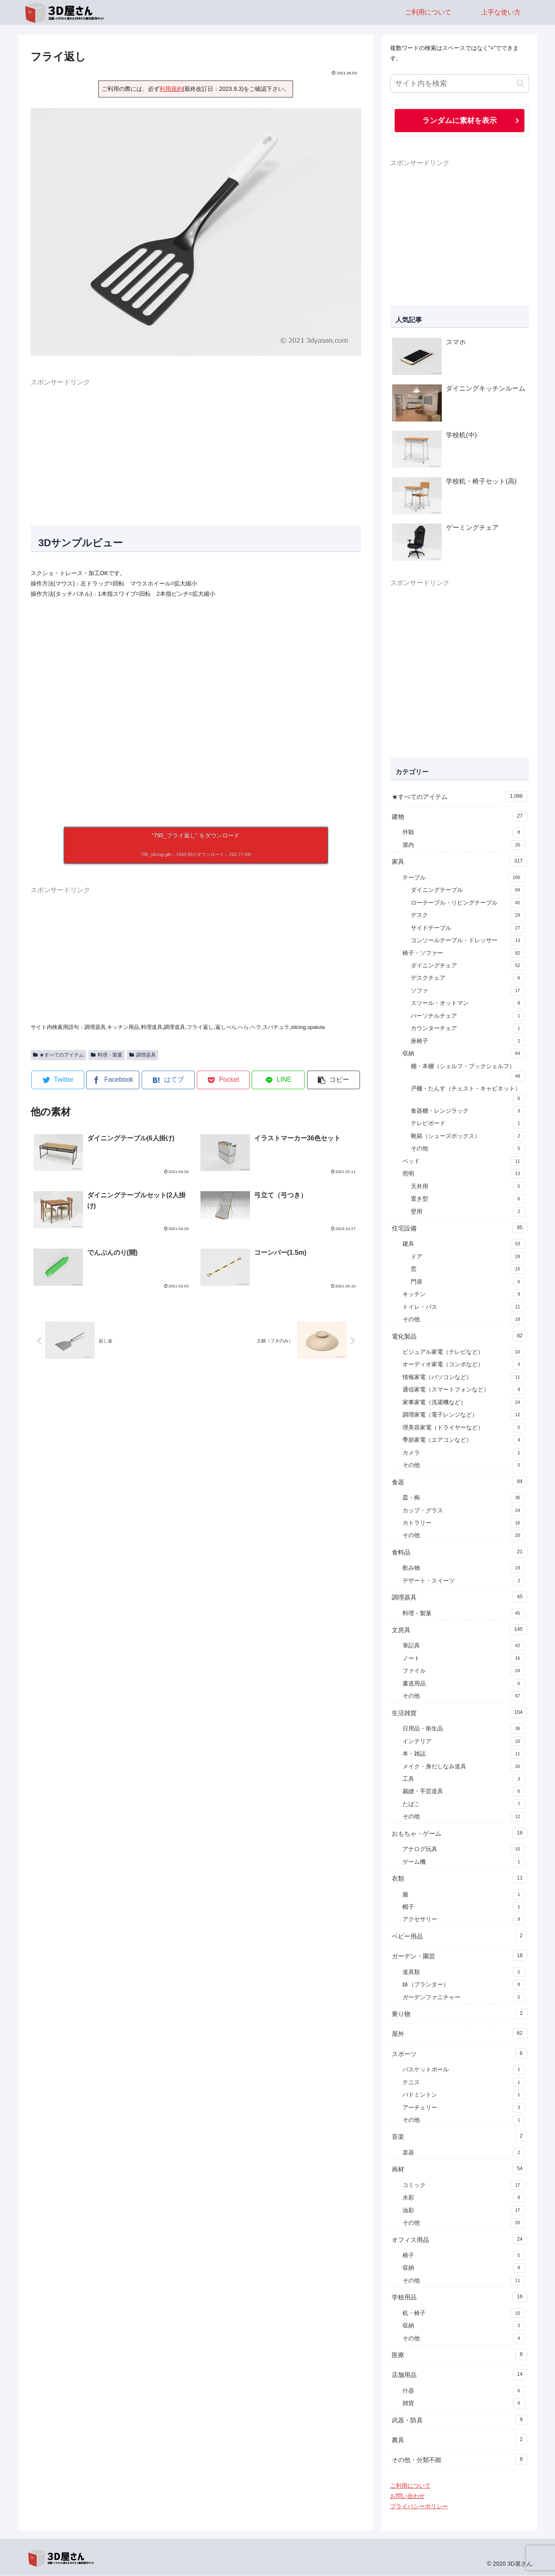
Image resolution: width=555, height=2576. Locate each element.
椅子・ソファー (464, 954)
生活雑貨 (459, 1713)
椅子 (464, 2256)
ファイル (464, 1671)
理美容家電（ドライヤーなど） (464, 1428)
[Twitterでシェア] (57, 1080)
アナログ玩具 (464, 1850)
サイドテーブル (468, 929)
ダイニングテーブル (468, 891)
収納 (464, 1054)
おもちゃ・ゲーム (459, 1833)
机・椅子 (464, 2314)
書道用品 (464, 1684)
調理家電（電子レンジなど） (464, 1415)
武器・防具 (459, 2420)
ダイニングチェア (468, 966)
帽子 (464, 1907)
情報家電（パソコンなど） (464, 1378)
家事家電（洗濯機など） (464, 1403)
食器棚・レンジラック (468, 1111)
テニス (464, 2083)
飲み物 (464, 1569)
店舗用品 (459, 2375)
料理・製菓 (106, 1055)
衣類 (459, 1878)
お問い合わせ (407, 2496)
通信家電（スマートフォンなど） (464, 1390)
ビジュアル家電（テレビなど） (464, 1353)
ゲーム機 (464, 1862)
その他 (468, 1149)
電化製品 (459, 1336)
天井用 (468, 1187)
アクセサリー (464, 1920)
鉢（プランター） (464, 1985)
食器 (459, 1482)
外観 (464, 833)
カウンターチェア (468, 1029)
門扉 (468, 1282)
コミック (464, 2186)
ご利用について (410, 2486)
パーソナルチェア (468, 1016)
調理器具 (142, 1055)
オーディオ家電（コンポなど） (464, 1365)
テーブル (464, 878)
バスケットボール (464, 2070)
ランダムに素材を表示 (459, 121)
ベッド (464, 1162)
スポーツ (459, 2054)
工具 (464, 1779)
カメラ (464, 1453)
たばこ (464, 1805)
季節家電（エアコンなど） (464, 1441)
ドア (468, 1257)
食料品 (459, 1552)
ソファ (468, 991)
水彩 (464, 2198)
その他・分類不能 (459, 2460)
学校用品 (459, 2297)
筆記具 (464, 1646)
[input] (459, 83)
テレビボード (468, 1124)
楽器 (464, 2153)
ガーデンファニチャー (464, 1998)
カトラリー (464, 1524)
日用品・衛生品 (464, 1729)
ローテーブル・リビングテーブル (468, 903)
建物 (459, 816)
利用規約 (171, 88)
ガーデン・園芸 (459, 1956)
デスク (468, 916)
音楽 (459, 2136)
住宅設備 (459, 1228)
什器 (464, 2391)
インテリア (464, 1742)
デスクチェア (468, 978)
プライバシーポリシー (419, 2506)
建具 (464, 1244)
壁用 (468, 1212)
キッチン (464, 1295)
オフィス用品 (459, 2240)
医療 (459, 2355)
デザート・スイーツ (464, 1581)
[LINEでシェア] (278, 1080)
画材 (459, 2169)
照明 (464, 1174)
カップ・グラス (464, 1511)
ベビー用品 (459, 1936)
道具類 (464, 1973)
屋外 (459, 2034)
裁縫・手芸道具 (464, 1792)
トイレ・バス (464, 1308)
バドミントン (464, 2095)
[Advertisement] (196, 446)
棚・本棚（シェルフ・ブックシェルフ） (468, 1073)
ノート (464, 1659)
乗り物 (459, 2014)
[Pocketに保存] (223, 1080)
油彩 (464, 2211)
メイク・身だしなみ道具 (464, 1767)
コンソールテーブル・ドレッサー (468, 941)
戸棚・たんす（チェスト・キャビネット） (468, 1095)
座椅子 (468, 1042)
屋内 (464, 846)
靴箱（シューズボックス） (468, 1137)
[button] (333, 1080)
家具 (459, 861)
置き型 (468, 1199)
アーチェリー (464, 2108)
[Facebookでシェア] (112, 1080)
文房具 (459, 1630)
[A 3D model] (196, 712)
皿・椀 (464, 1498)
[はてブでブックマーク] (168, 1080)
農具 (459, 2440)
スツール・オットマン (468, 1004)
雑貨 (464, 2404)
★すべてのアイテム (58, 1055)
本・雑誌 (464, 1754)
